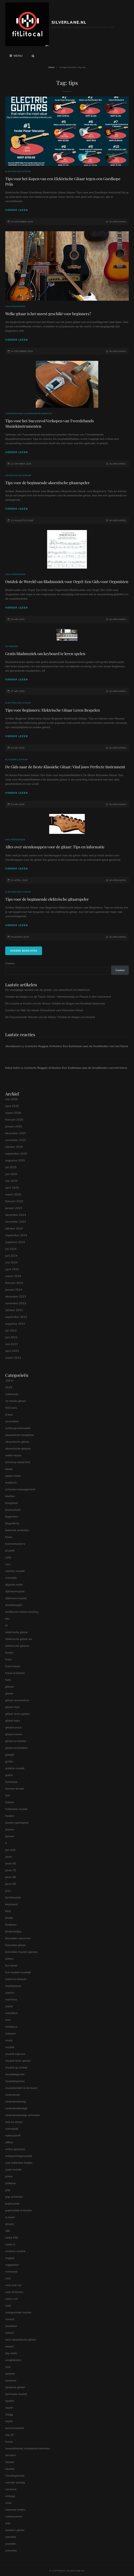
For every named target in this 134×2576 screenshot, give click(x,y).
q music (10, 2217)
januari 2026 (13, 1126)
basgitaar (11, 1503)
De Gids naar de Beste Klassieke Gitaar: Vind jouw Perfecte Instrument (65, 766)
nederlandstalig (15, 2101)
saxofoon (11, 2326)
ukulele (9, 2468)
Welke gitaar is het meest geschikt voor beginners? (48, 313)
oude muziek (13, 2169)
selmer (9, 2332)
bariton (10, 1496)
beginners (11, 1516)
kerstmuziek (13, 1897)
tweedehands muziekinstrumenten (28, 413)
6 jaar (9, 1414)
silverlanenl (117, 221)
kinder (9, 1918)
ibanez (9, 1829)
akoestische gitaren (18, 1448)
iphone (9, 1836)
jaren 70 (10, 1870)
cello (8, 1557)
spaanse (10, 2380)
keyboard (11, 646)
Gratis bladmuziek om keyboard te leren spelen (45, 653)
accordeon (12, 1421)
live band (11, 1965)
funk (8, 1679)
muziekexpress (15, 2081)
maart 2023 (13, 1357)
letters (9, 1958)
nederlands (12, 2094)
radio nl (10, 2244)
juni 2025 (11, 1174)
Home (51, 67)
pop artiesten (14, 2196)
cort (7, 1564)
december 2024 (15, 1214)
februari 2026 (14, 1119)
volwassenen (13, 2516)
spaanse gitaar (15, 2387)
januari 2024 (13, 1289)
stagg (9, 2414)
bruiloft (9, 1550)
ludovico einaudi (15, 1979)
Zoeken (10, 963)
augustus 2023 (15, 1323)
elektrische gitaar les (18, 1639)
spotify (9, 2400)
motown (10, 2033)
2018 (8, 1387)
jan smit (10, 1850)
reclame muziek (15, 2251)
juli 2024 (11, 1249)
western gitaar (15, 2530)
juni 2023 (11, 1337)
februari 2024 (14, 1283)
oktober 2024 (14, 1228)
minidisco (11, 2026)
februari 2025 (14, 1201)
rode (8, 2305)
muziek (9, 2047)
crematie (11, 1577)
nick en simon (14, 2122)
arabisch (11, 1482)
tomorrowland (14, 2428)
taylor (9, 2421)
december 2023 (15, 1296)
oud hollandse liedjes (18, 2162)
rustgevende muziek (18, 2312)
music (9, 2040)
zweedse (11, 2550)
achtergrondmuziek (17, 1428)
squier (9, 2407)
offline (9, 2142)
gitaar (9, 1693)
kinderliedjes (13, 1931)
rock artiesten (14, 2292)
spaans (10, 2373)
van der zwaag (15, 2482)
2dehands (11, 1394)
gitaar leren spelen (17, 1713)
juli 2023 (11, 1330)
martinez (11, 1999)
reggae (10, 2258)
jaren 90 (10, 1884)
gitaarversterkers (16, 1747)
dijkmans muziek (16, 1598)
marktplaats (13, 1986)
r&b (7, 2230)
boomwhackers (15, 1543)
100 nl (9, 1380)
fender (9, 1652)
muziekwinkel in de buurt (21, 2088)
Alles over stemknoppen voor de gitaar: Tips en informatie (55, 846)
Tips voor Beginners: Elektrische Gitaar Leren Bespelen (52, 710)
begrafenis (12, 1523)
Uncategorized (15, 306)
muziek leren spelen (18, 2060)
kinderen (10, 1924)
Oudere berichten (23, 950)
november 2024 (15, 1221)
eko (7, 1618)
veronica (10, 2489)
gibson (9, 1686)
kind (8, 1911)
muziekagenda (14, 2074)
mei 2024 (11, 1262)
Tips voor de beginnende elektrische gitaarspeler (47, 899)
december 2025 (15, 1133)
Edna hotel (12, 1067)
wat (7, 2523)
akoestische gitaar (18, 475)
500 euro (11, 1407)
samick (9, 2319)
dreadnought (13, 1605)
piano (9, 2176)
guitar (9, 1775)
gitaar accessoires (17, 1700)
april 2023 (12, 1351)
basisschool (12, 1509)
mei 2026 (11, 1099)
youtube (10, 2543)
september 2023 (16, 1317)
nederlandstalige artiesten (22, 2115)
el (6, 1625)
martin (9, 1992)
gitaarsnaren (13, 1734)
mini (8, 2020)
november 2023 (15, 1303)
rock (8, 2278)
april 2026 (12, 1106)
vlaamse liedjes (15, 2509)
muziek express (15, 2054)
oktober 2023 (14, 1310)
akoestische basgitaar (19, 1435)
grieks (9, 1761)
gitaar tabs (12, 1720)
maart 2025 (13, 1194)
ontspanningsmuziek (18, 2156)
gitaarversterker (16, 1741)
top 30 (9, 2434)
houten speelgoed (16, 1822)
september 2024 (16, 1235)
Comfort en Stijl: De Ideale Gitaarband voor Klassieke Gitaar (44, 1010)
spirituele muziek (16, 2394)
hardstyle (11, 1781)
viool (8, 2502)
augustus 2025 (15, 1160)
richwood (11, 2271)
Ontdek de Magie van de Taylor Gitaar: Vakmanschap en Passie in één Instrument (58, 996)
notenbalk (11, 2128)
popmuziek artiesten (18, 2210)
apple (9, 1469)
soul (7, 2366)
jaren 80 (10, 1877)
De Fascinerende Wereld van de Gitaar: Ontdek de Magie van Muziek (50, 1017)
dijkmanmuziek (15, 1591)
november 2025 (15, 1140)
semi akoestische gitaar (20, 2339)
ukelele (9, 2462)
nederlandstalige (16, 2108)
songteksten (13, 2360)
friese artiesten (15, 1673)
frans (8, 1659)
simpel (9, 2346)
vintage (10, 2496)
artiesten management (20, 1489)
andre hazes (13, 1455)
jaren (8, 1856)
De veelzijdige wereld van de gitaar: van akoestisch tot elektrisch (47, 990)
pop (7, 2190)
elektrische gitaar (18, 171)
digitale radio (14, 1584)
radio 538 (11, 2237)
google (9, 1754)
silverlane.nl (69, 22)
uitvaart (10, 2455)
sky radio (11, 2353)
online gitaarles (15, 2149)
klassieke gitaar (16, 759)
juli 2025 (11, 1167)
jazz (7, 1890)
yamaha (10, 2537)
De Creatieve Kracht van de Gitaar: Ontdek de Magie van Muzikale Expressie (55, 1003)
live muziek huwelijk (18, 1972)
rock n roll (11, 2298)
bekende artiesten (17, 1530)
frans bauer (12, 1666)
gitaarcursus (13, 1727)
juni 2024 (11, 1255)
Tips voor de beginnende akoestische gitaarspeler (47, 482)
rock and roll (13, 2285)
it (6, 1843)
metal (9, 2006)
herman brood (14, 1788)
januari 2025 (13, 1208)
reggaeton (12, 2264)
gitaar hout (12, 1707)
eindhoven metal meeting (21, 1611)
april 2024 (12, 1269)
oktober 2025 (14, 1146)
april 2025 (12, 1187)
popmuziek (12, 2203)
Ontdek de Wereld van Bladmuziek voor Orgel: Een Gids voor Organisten (66, 581)
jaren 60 (10, 1863)
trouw (9, 2441)
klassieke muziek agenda (21, 1952)
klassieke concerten (18, 1938)
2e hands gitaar (15, 1401)
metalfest (11, 2013)
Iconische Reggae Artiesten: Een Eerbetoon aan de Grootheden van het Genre (76, 1046)
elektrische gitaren (17, 1645)
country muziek (15, 1571)
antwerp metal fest (17, 1462)
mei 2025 (11, 1180)
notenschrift (13, 2135)
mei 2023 (11, 1344)
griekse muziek (14, 1768)
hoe (7, 1795)
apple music (13, 1475)
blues (8, 1537)
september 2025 (16, 1153)
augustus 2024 (15, 1242)
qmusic (9, 2224)
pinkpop (10, 2183)
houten (9, 1816)
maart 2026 (13, 1112)
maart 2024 (13, 1276)
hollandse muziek (16, 1809)
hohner (9, 1802)
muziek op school (16, 2067)
